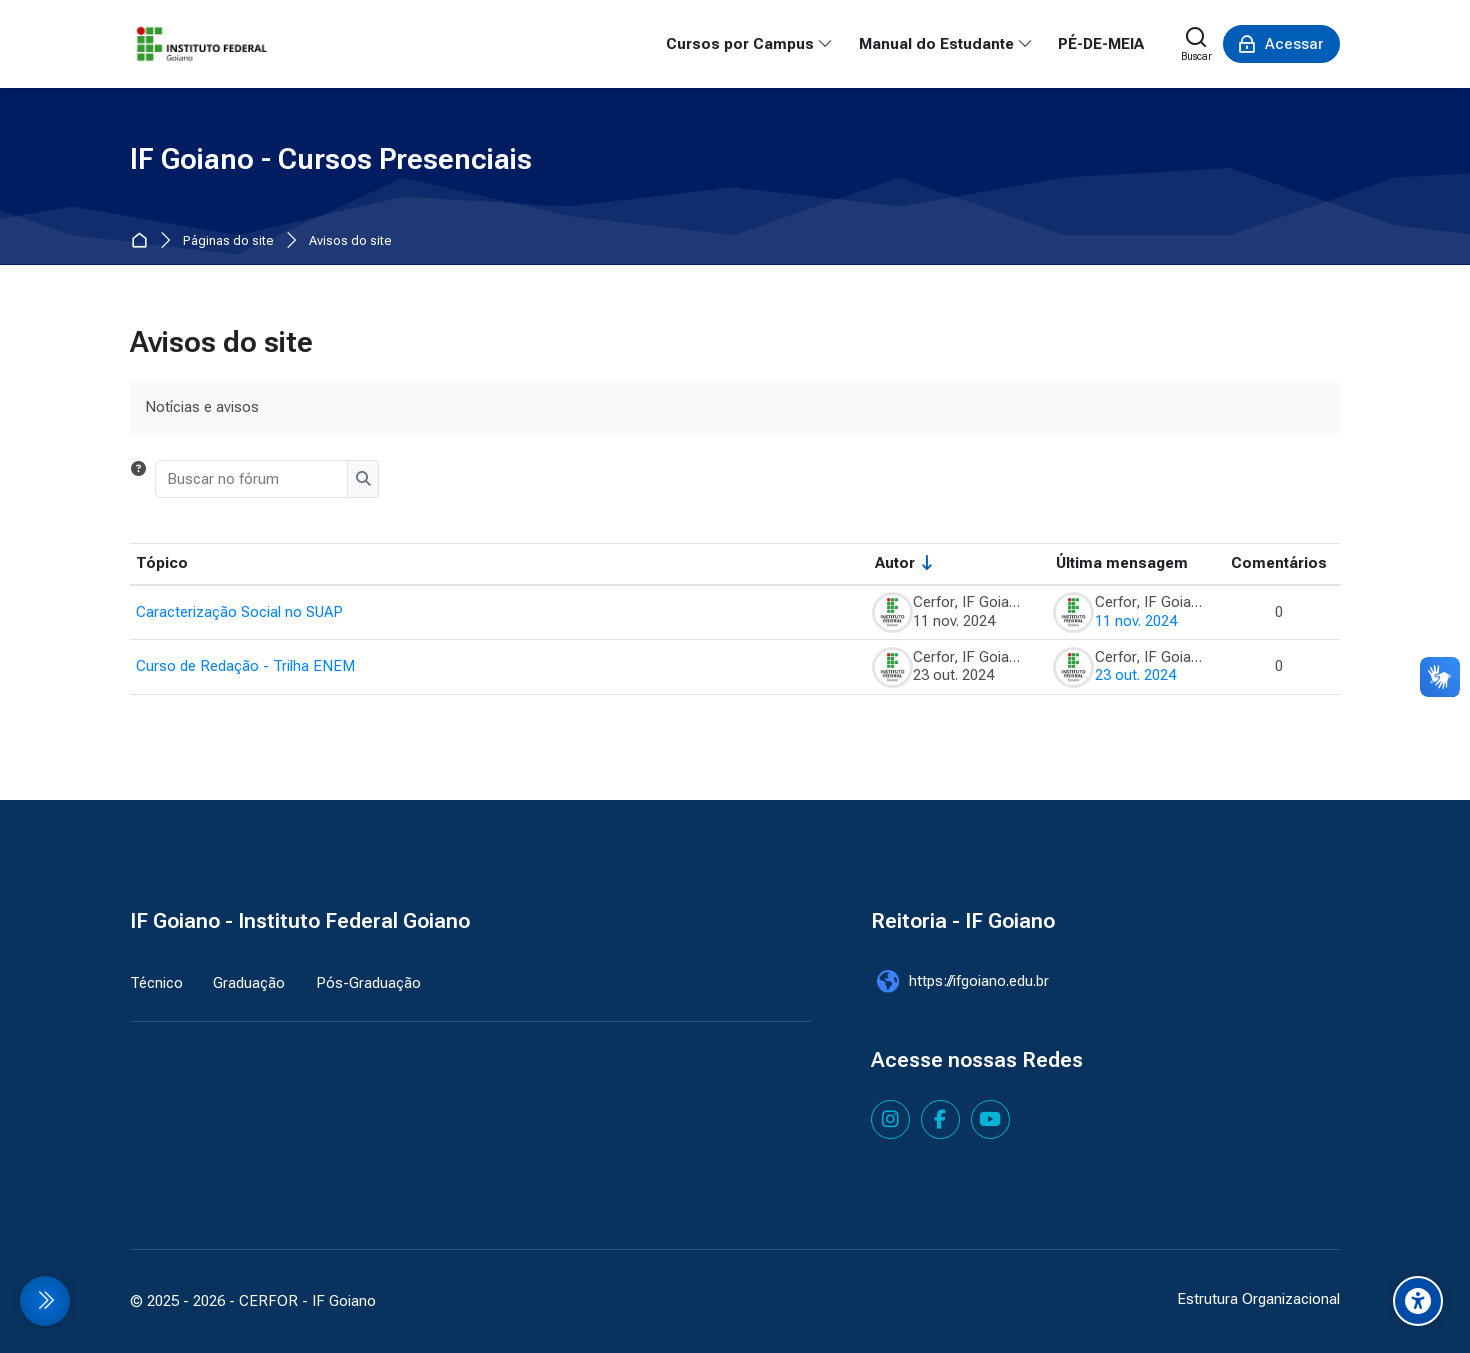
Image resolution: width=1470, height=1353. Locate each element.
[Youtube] (990, 1119)
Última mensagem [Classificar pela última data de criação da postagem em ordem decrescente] (1122, 563)
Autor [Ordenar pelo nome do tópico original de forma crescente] (895, 563)
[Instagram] (890, 1119)
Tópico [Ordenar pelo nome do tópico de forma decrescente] (162, 563)
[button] (138, 479)
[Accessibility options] (1418, 1301)
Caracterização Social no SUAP (239, 612)
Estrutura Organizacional (1258, 1299)
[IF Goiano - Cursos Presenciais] (202, 44)
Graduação (249, 983)
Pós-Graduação (368, 983)
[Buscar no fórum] (252, 479)
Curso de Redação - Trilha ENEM (245, 666)
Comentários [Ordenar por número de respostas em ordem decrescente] (1279, 563)
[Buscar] (1196, 44)
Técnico (156, 983)
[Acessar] (1281, 44)
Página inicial (143, 241)
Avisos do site (350, 241)
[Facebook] (940, 1119)
